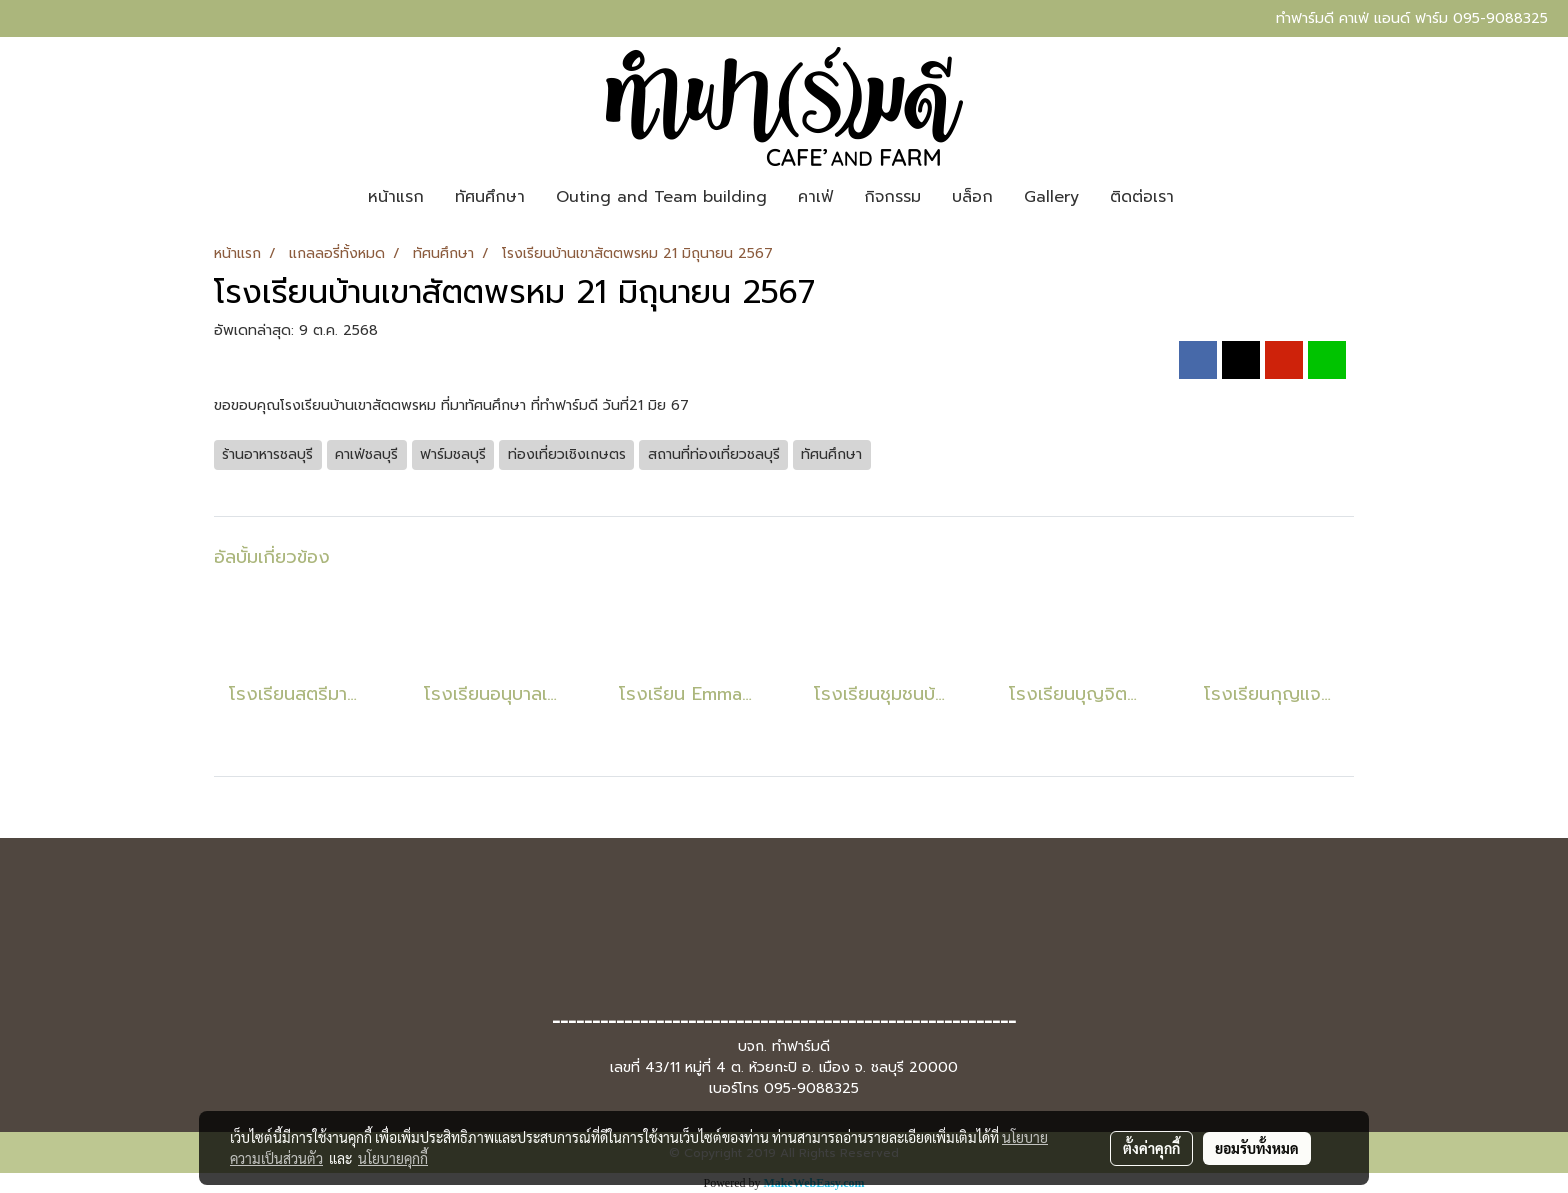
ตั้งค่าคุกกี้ (1151, 1148)
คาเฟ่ (815, 197)
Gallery (1051, 197)
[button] (1207, 197)
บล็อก (972, 197)
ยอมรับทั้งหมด (1257, 1148)
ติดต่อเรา (1142, 197)
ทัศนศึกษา (490, 197)
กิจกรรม (892, 197)
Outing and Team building (661, 197)
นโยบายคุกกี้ (393, 1158)
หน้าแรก (396, 197)
